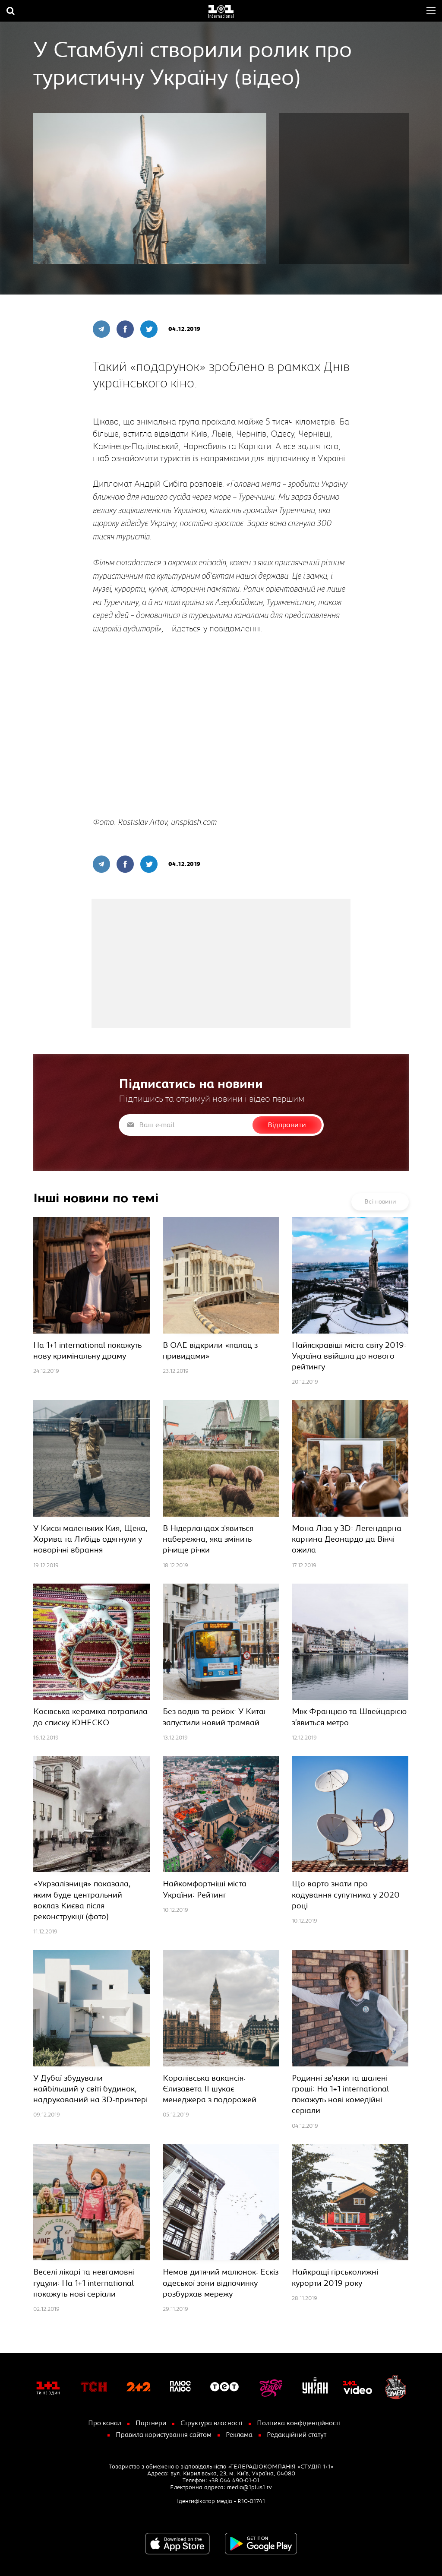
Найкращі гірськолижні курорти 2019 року (335, 2278)
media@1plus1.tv (249, 2487)
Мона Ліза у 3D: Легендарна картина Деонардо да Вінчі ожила (346, 1539)
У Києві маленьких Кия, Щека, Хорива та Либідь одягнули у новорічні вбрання (90, 1539)
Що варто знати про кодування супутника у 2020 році (346, 1894)
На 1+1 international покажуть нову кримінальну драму (87, 1351)
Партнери (151, 2423)
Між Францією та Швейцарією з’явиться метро (349, 1717)
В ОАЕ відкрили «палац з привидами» (210, 1351)
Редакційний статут (296, 2435)
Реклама (239, 2435)
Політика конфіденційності (298, 2423)
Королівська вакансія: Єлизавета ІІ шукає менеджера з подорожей (209, 2089)
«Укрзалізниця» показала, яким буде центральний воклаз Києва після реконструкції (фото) (82, 1900)
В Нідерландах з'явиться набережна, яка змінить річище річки (208, 1539)
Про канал (104, 2423)
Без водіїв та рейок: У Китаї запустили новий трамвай (214, 1717)
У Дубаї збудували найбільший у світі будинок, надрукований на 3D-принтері (90, 2089)
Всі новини (380, 1201)
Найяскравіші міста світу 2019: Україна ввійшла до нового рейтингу (349, 1356)
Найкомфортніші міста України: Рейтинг (204, 1889)
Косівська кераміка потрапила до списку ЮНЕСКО (90, 1717)
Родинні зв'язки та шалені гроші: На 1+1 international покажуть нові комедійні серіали (340, 2095)
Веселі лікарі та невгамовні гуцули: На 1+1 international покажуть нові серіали (84, 2283)
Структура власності (211, 2423)
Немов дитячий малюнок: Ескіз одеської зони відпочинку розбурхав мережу (220, 2283)
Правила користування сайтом (164, 2435)
